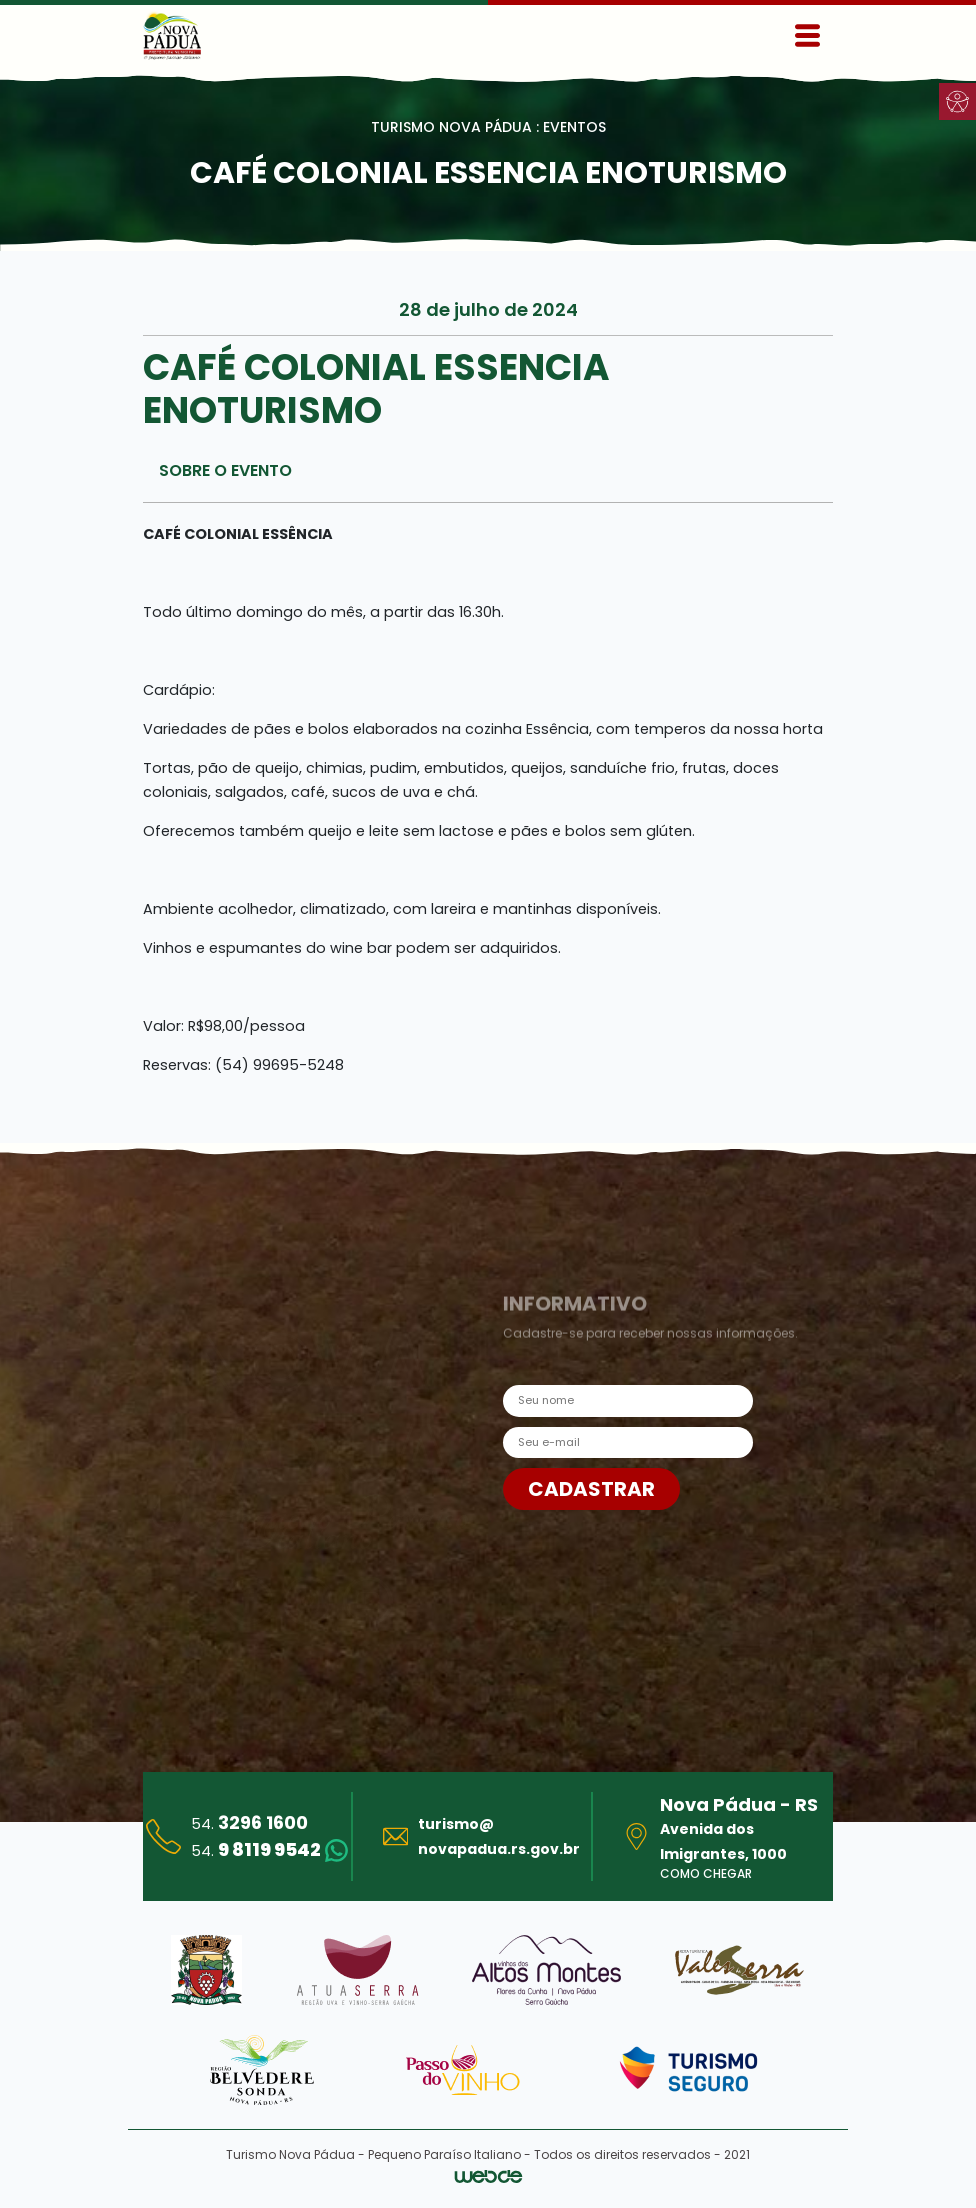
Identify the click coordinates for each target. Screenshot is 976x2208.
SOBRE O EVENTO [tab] (225, 470)
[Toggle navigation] (807, 35)
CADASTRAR (591, 1489)
